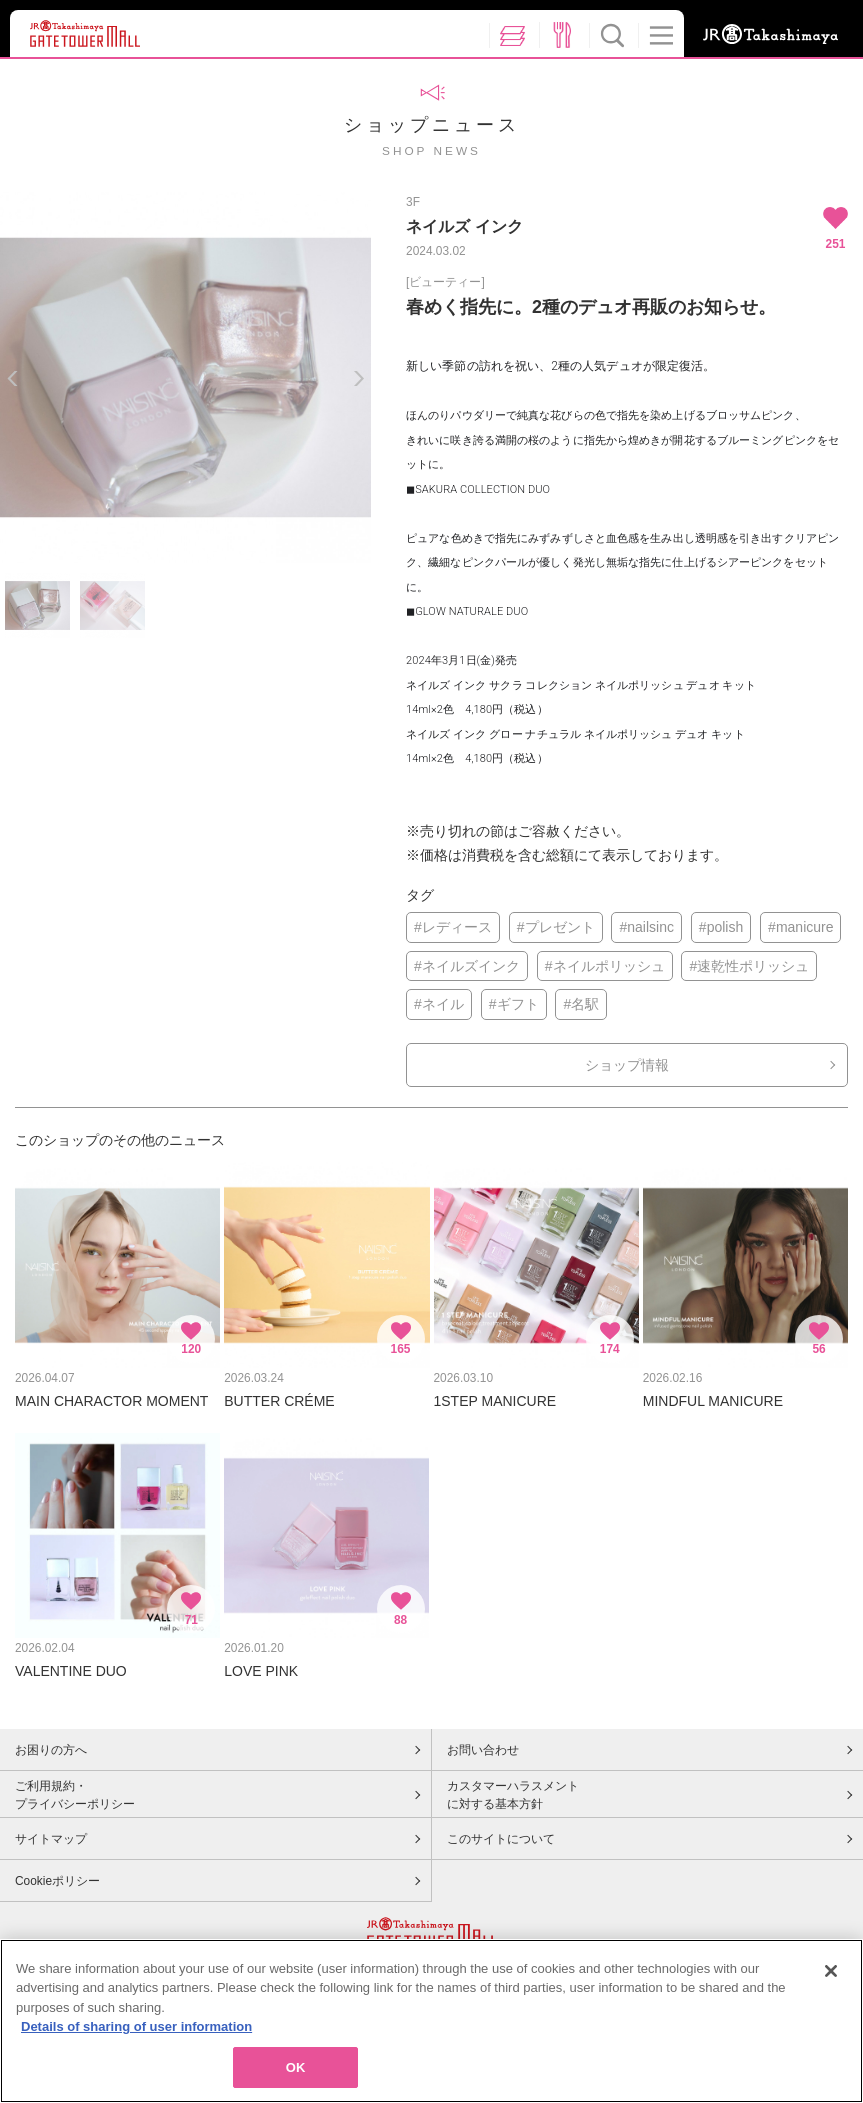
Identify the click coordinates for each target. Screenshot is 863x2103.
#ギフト (514, 1004)
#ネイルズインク (467, 966)
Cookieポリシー (57, 1881)
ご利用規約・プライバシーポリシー (75, 1795)
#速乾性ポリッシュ (749, 966)
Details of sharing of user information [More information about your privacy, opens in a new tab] (136, 2034)
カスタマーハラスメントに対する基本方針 (513, 1795)
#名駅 (581, 1004)
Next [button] (358, 378)
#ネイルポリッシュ (605, 966)
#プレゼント (556, 927)
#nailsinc (646, 927)
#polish (721, 927)
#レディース (453, 927)
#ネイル (439, 1004)
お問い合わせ (483, 1750)
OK (296, 2075)
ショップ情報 (627, 1065)
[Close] (831, 1978)
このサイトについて (501, 1839)
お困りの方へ (51, 1750)
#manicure (800, 927)
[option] (185, 377)
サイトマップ (51, 1839)
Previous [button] (12, 378)
